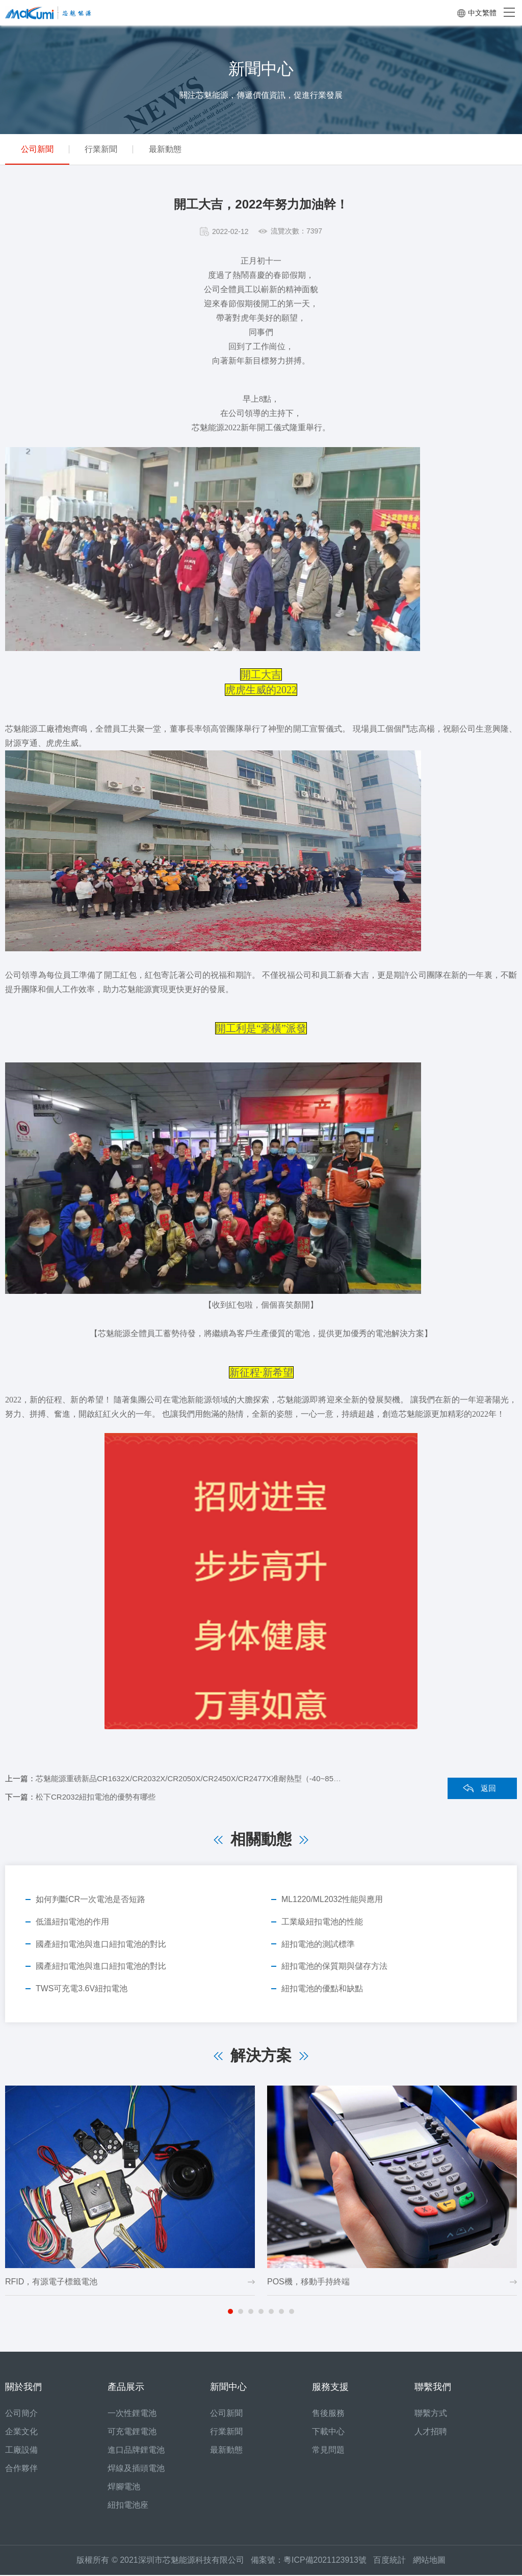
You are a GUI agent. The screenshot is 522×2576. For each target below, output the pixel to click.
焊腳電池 (124, 2487)
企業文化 (21, 2432)
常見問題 (328, 2451)
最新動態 (173, 149)
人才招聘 (430, 2432)
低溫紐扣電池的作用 (72, 1921)
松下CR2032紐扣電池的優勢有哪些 (95, 1796)
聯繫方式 (430, 2414)
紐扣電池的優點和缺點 (322, 1989)
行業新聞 (106, 149)
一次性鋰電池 (132, 2414)
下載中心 (328, 2432)
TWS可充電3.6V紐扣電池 (81, 1989)
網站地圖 (429, 2561)
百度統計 (393, 2561)
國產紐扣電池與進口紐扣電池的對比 (101, 1944)
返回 (488, 1788)
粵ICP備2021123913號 (325, 2561)
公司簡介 (21, 2414)
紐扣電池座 (128, 2506)
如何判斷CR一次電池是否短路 (90, 1899)
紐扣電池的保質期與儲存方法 (334, 1966)
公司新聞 (38, 149)
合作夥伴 (21, 2469)
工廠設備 (21, 2451)
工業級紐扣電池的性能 (322, 1921)
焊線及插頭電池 (136, 2469)
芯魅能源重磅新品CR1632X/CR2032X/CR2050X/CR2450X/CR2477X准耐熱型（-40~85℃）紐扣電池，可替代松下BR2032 (244, 1778)
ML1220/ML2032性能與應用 (332, 1899)
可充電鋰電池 (132, 2432)
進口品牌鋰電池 (136, 2451)
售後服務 (328, 2414)
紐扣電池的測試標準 (318, 1944)
